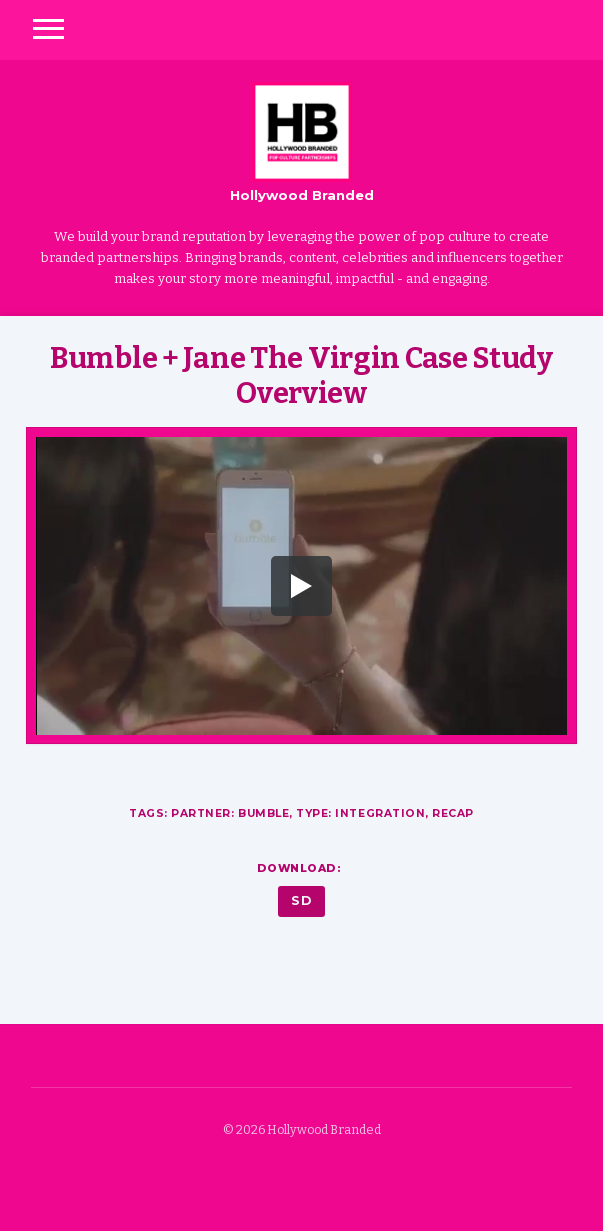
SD (301, 900)
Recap (453, 813)
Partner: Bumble (230, 813)
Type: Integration (360, 813)
